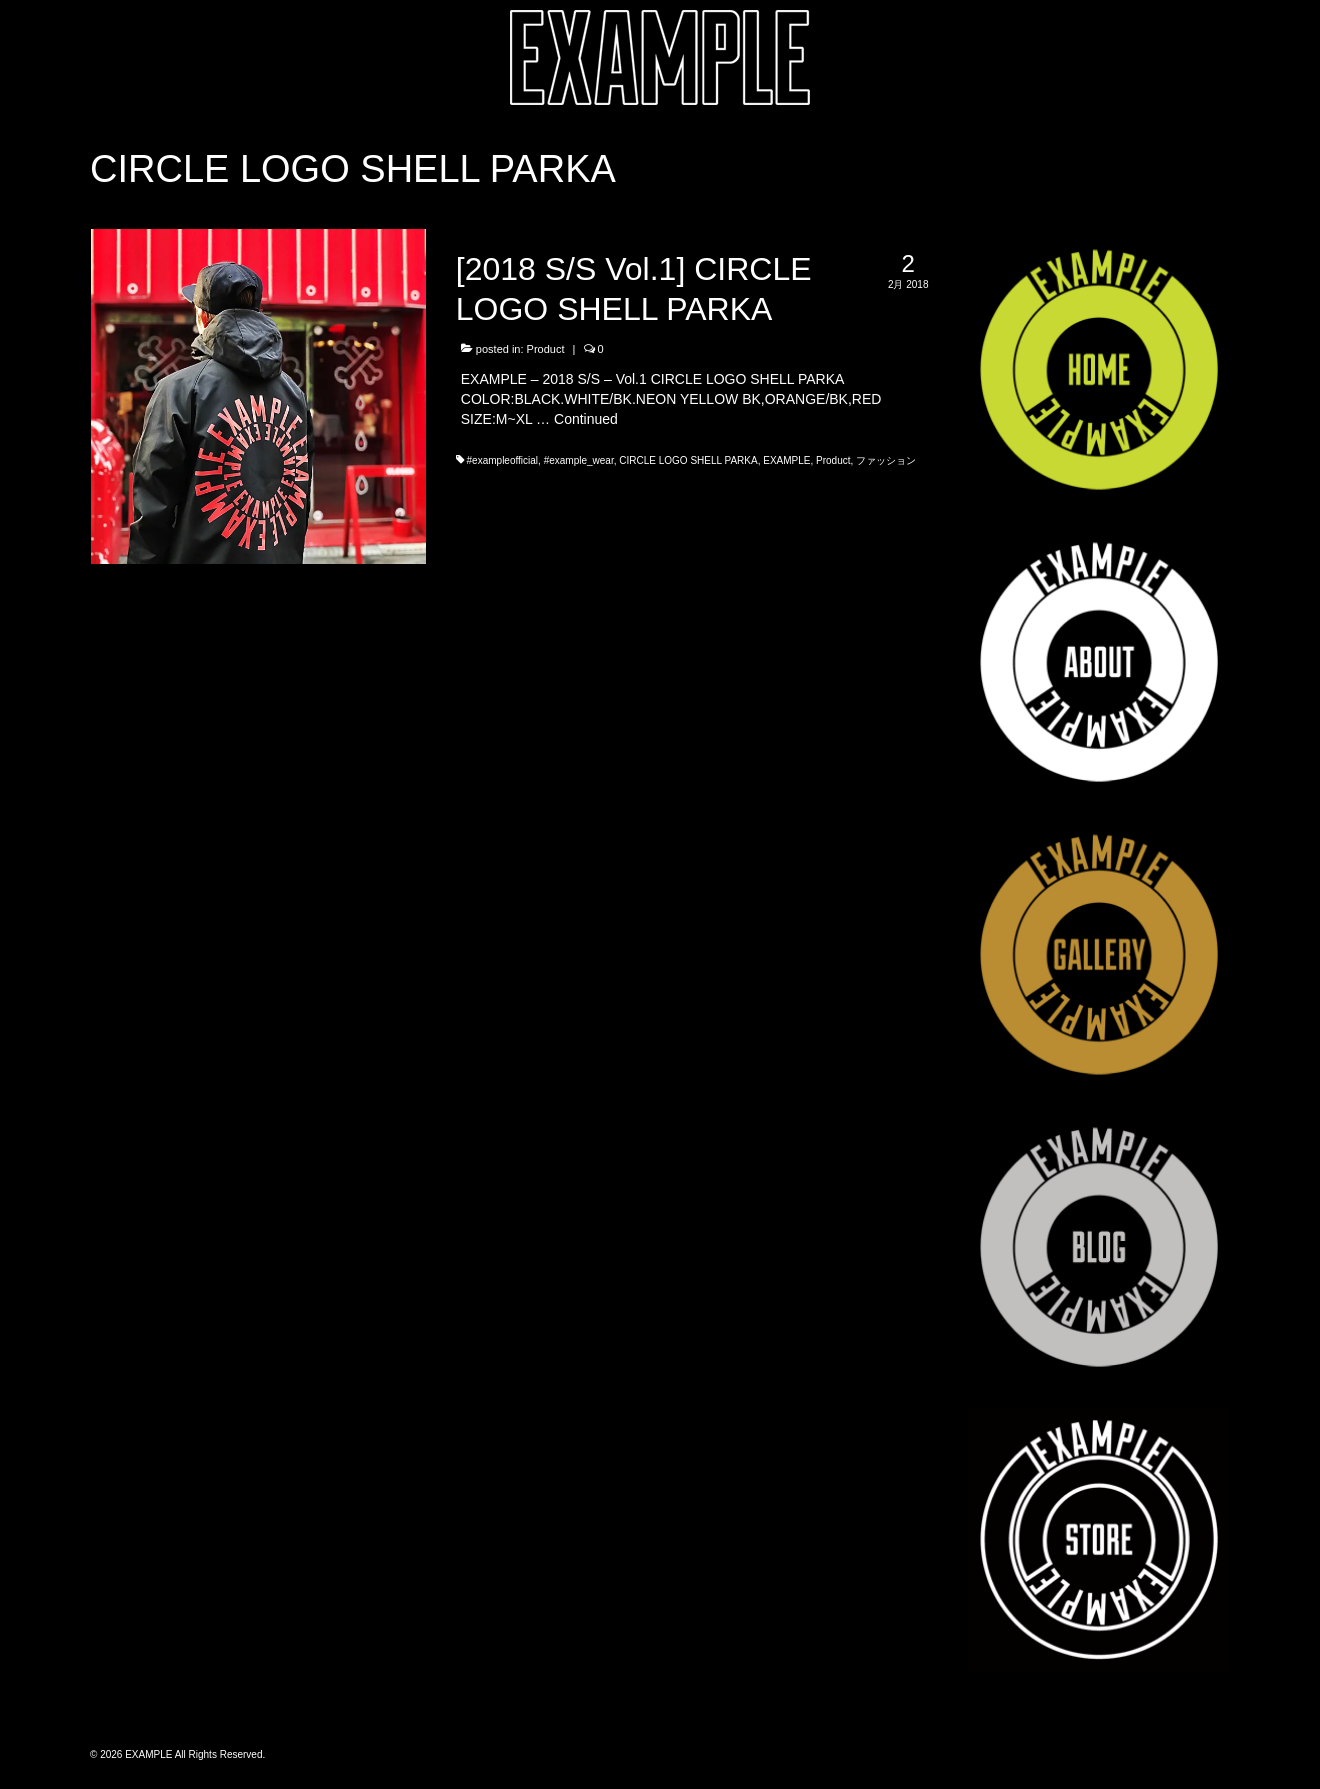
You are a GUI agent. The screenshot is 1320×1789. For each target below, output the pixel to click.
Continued (586, 419)
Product (546, 349)
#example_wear (579, 460)
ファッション (886, 460)
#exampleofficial (503, 460)
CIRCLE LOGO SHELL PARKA (688, 460)
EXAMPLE (786, 460)
